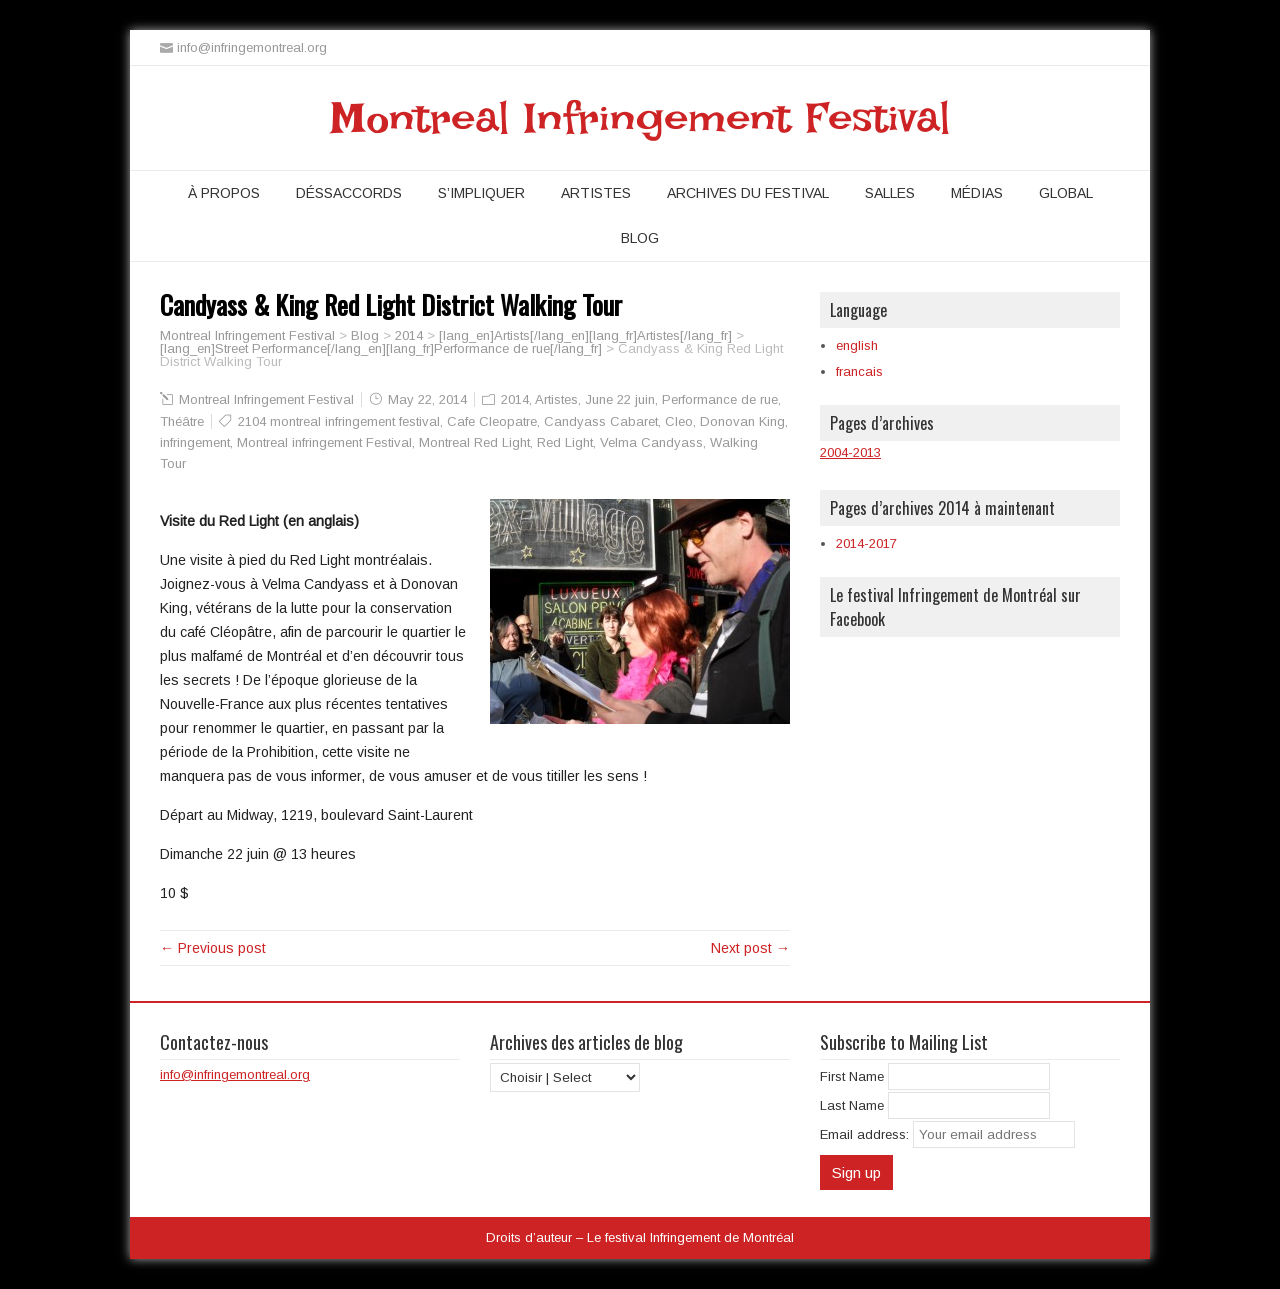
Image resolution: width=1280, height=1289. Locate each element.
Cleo (679, 421)
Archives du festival (748, 193)
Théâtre (182, 421)
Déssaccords (349, 193)
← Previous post (213, 948)
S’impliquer (481, 193)
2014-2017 (866, 543)
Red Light (565, 442)
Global (1066, 193)
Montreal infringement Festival (324, 442)
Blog (640, 238)
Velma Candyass (651, 442)
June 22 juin (620, 399)
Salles (890, 193)
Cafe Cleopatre (492, 421)
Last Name (852, 1105)
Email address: (866, 1134)
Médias (977, 193)
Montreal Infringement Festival (640, 118)
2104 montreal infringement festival (339, 421)
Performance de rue (720, 399)
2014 (515, 399)
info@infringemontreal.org (235, 1074)
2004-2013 (850, 452)
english (857, 345)
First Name (852, 1076)
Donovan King (742, 421)
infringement (195, 442)
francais (859, 371)
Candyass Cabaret (601, 421)
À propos (224, 193)
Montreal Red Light (474, 442)
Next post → (750, 948)
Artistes (596, 193)
